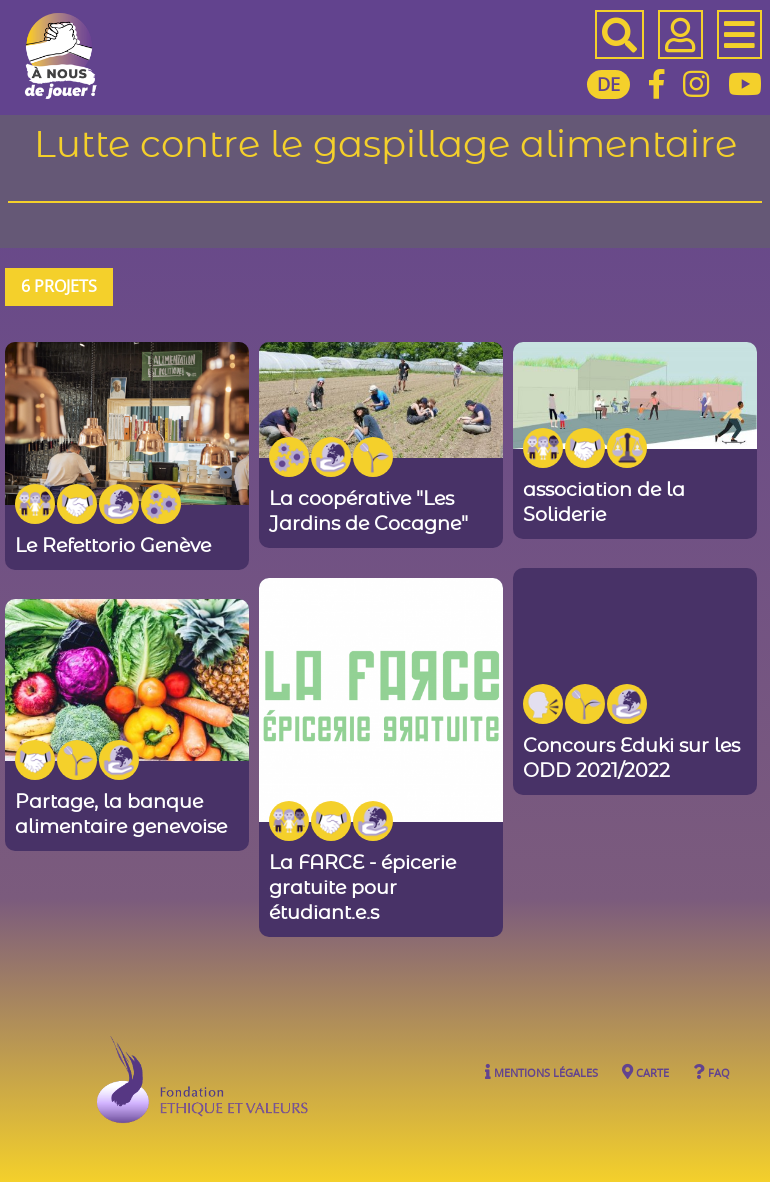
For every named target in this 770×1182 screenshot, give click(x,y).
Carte (645, 1071)
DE (608, 84)
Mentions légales (541, 1071)
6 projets (59, 286)
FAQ (711, 1071)
